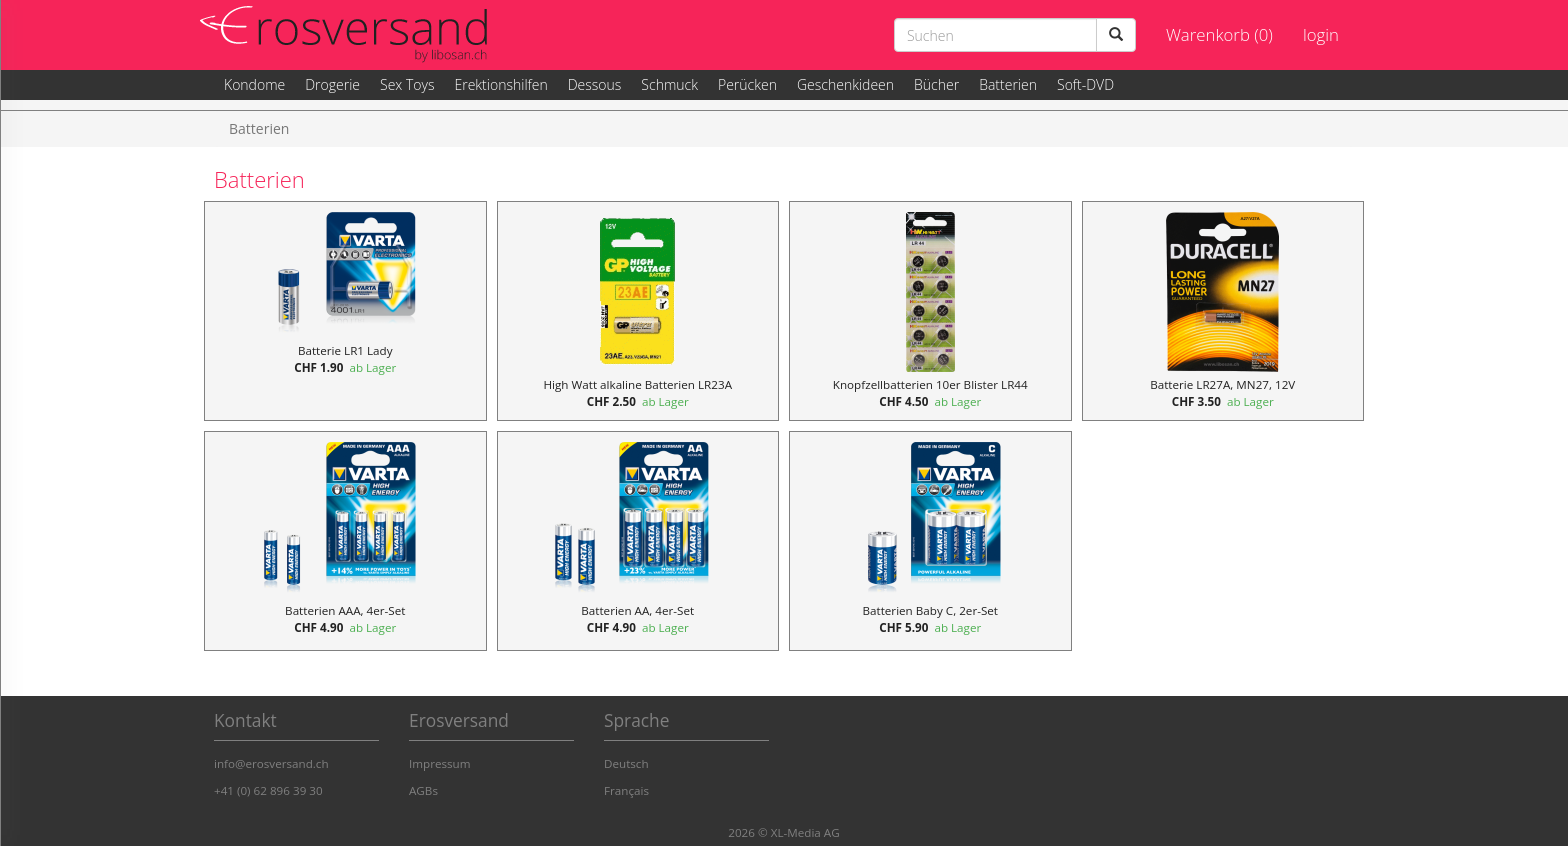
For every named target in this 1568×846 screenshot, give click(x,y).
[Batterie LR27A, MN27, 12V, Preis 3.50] (1223, 311)
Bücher (936, 84)
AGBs (423, 790)
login (1321, 34)
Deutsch (626, 763)
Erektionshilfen (500, 84)
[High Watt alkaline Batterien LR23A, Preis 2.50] (638, 311)
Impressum (440, 763)
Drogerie (332, 84)
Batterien (1008, 84)
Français (626, 790)
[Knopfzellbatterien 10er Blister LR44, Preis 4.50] (930, 311)
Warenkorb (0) (1219, 34)
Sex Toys (407, 84)
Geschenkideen (845, 84)
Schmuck (669, 84)
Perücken (747, 84)
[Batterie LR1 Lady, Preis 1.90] (345, 311)
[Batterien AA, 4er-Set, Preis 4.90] (638, 541)
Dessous (595, 84)
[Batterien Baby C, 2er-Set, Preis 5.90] (930, 541)
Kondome (254, 84)
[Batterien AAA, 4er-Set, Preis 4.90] (345, 541)
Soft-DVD (1085, 84)
